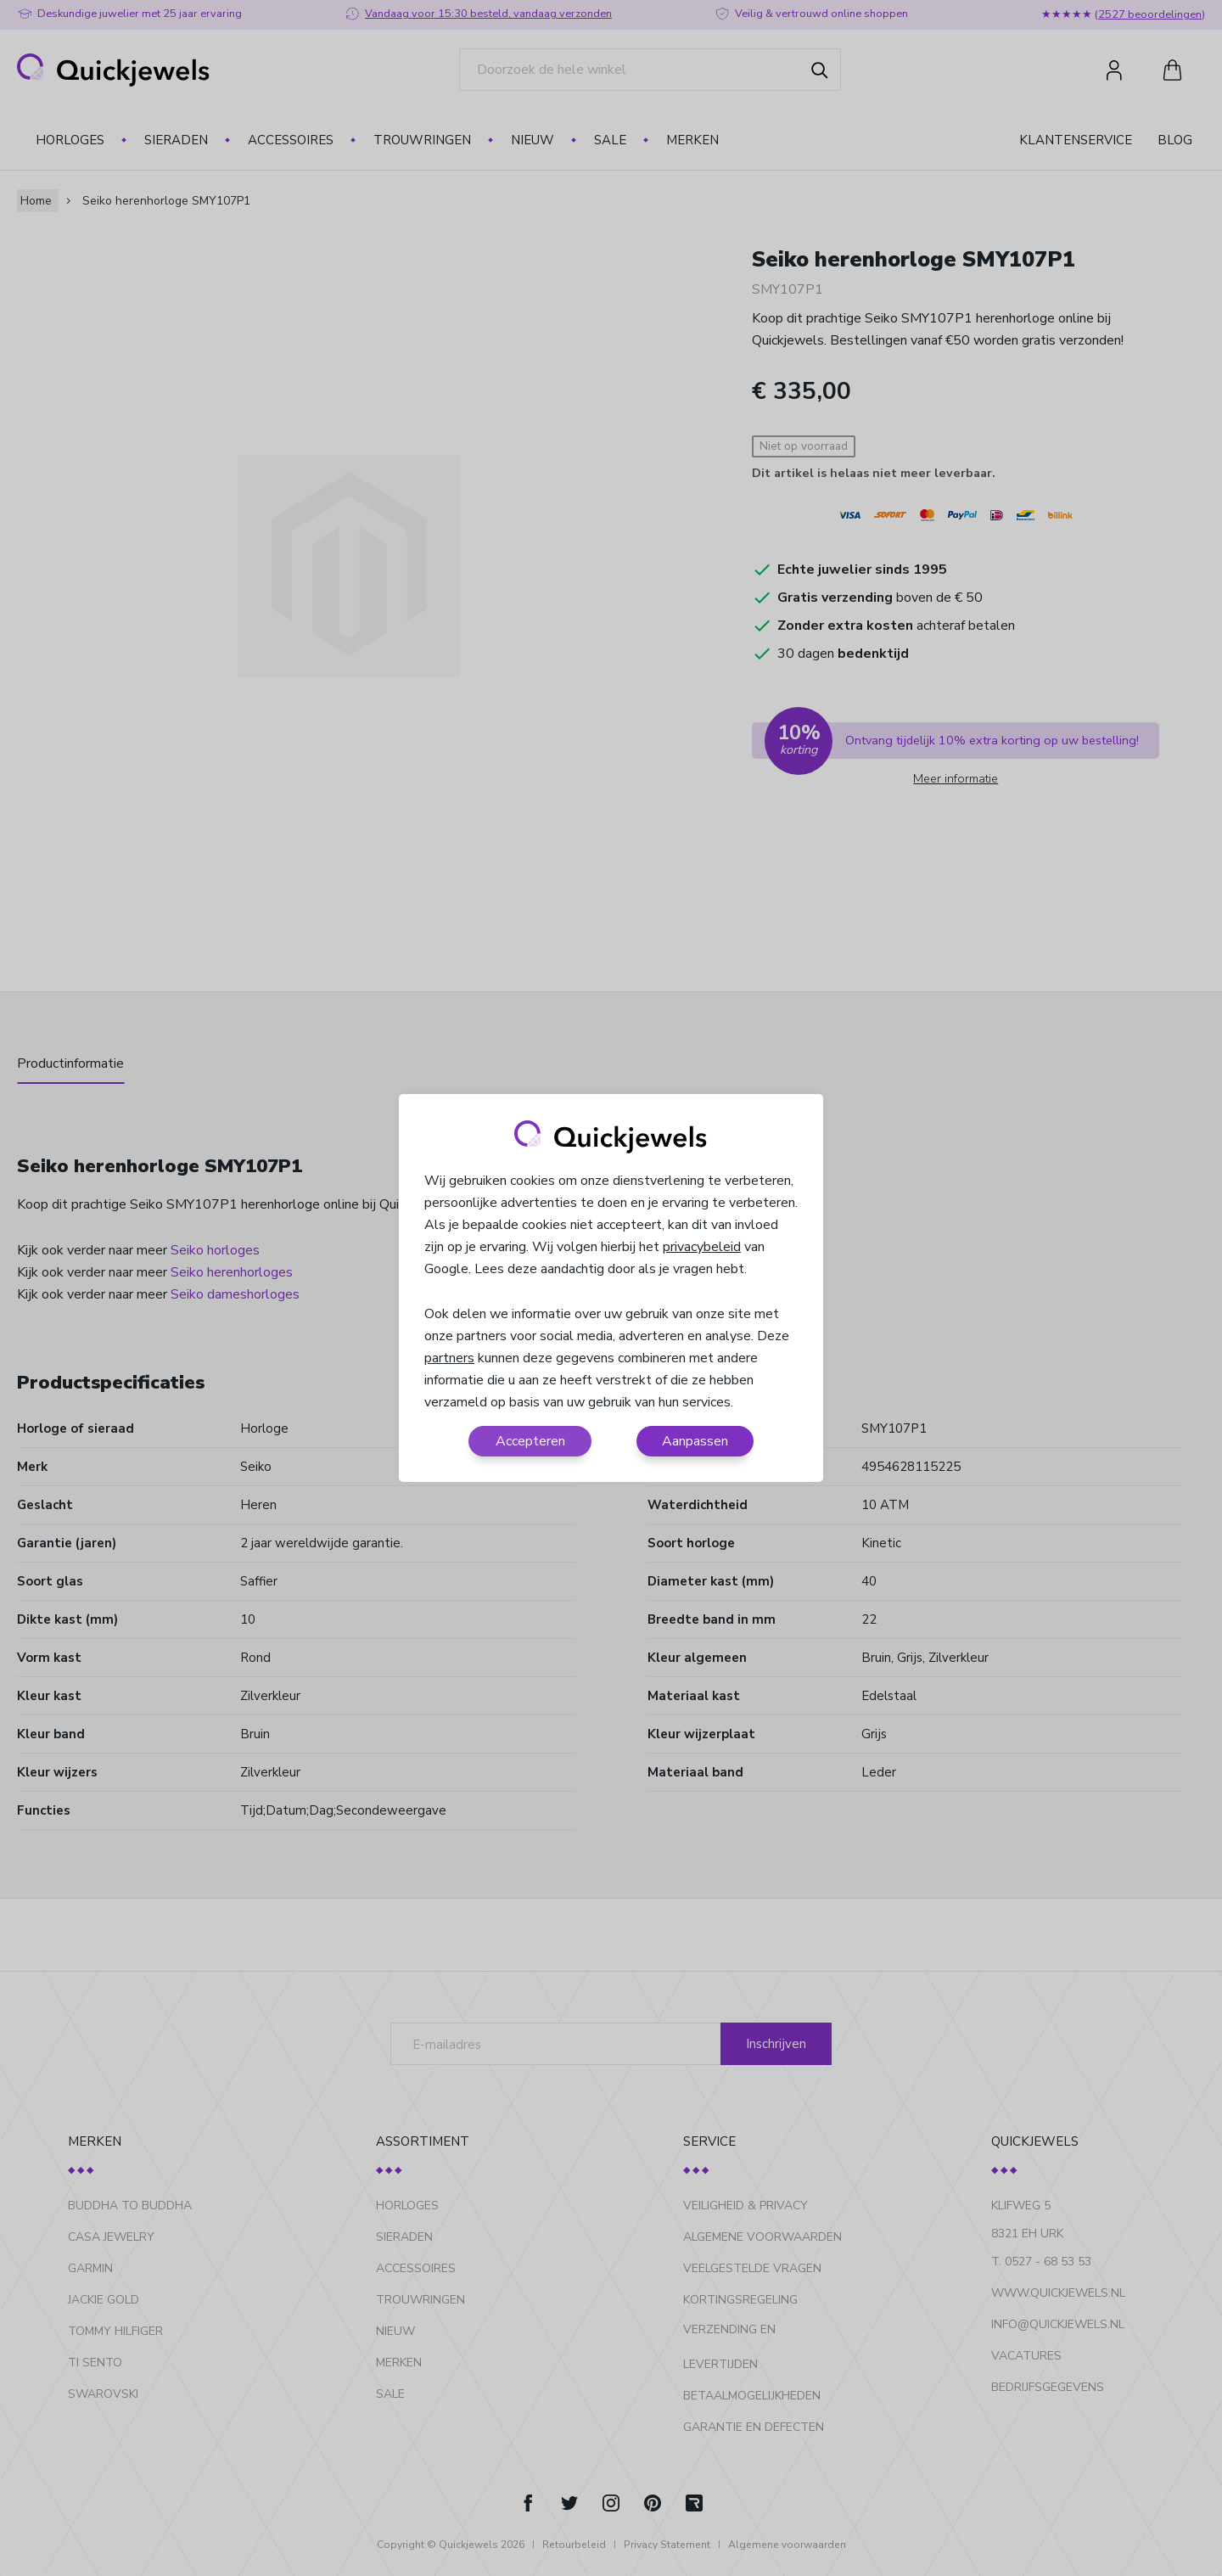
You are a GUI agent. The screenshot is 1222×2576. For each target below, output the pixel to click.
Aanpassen (695, 1441)
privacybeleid (702, 1246)
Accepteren (530, 1441)
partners (449, 1358)
